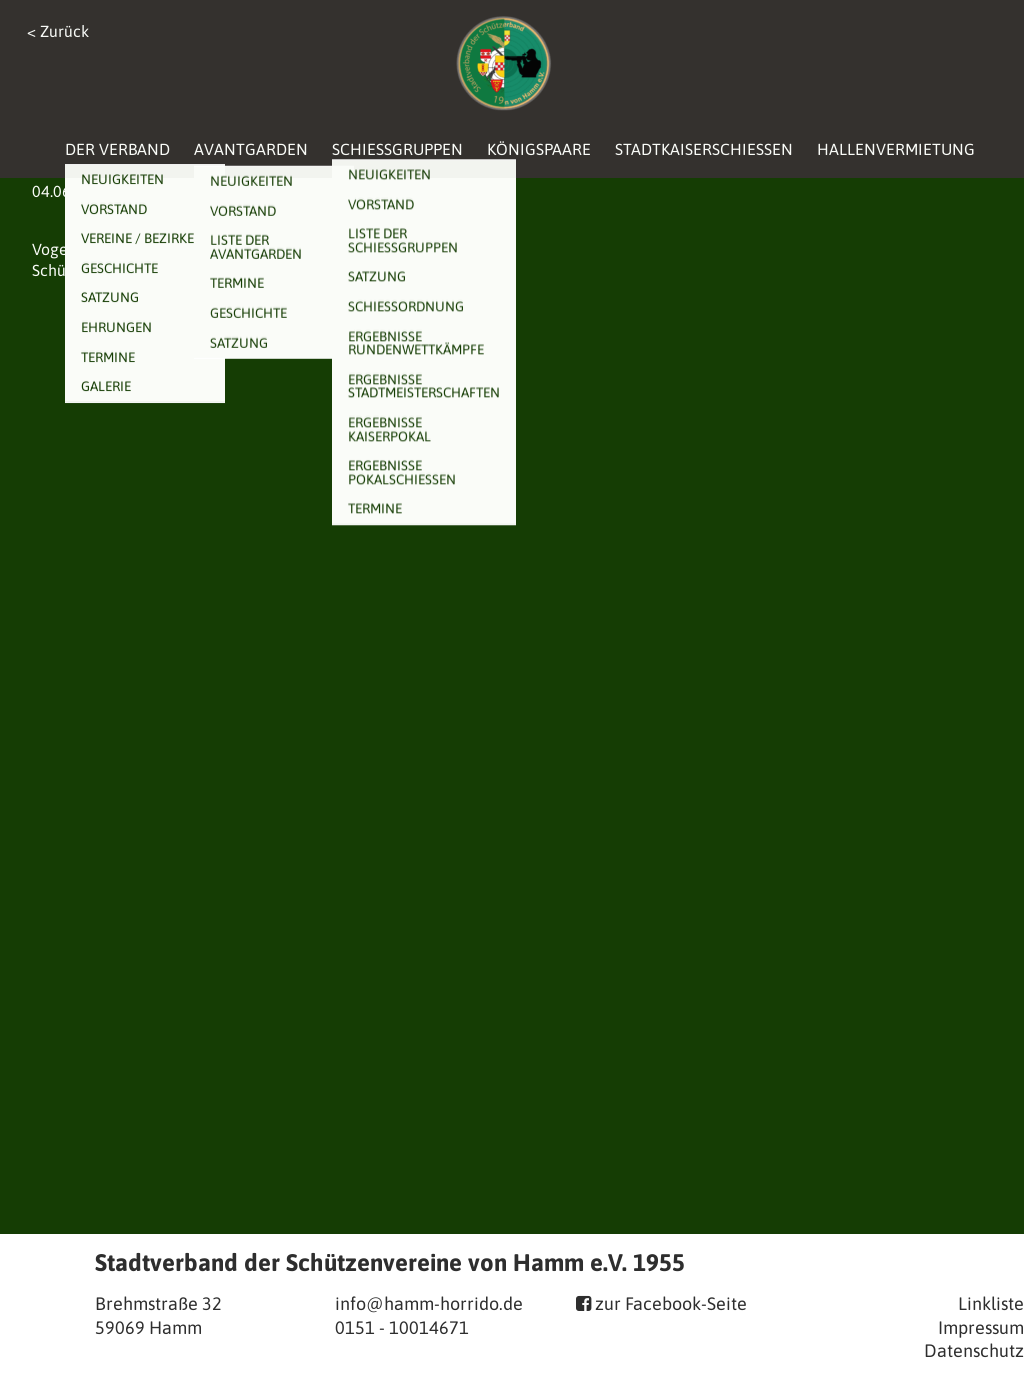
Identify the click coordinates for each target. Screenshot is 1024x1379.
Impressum (981, 1327)
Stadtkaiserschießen (704, 149)
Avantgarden (251, 149)
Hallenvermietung (896, 149)
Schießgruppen (397, 149)
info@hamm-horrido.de (429, 1303)
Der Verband (117, 149)
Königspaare (539, 149)
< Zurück (58, 31)
